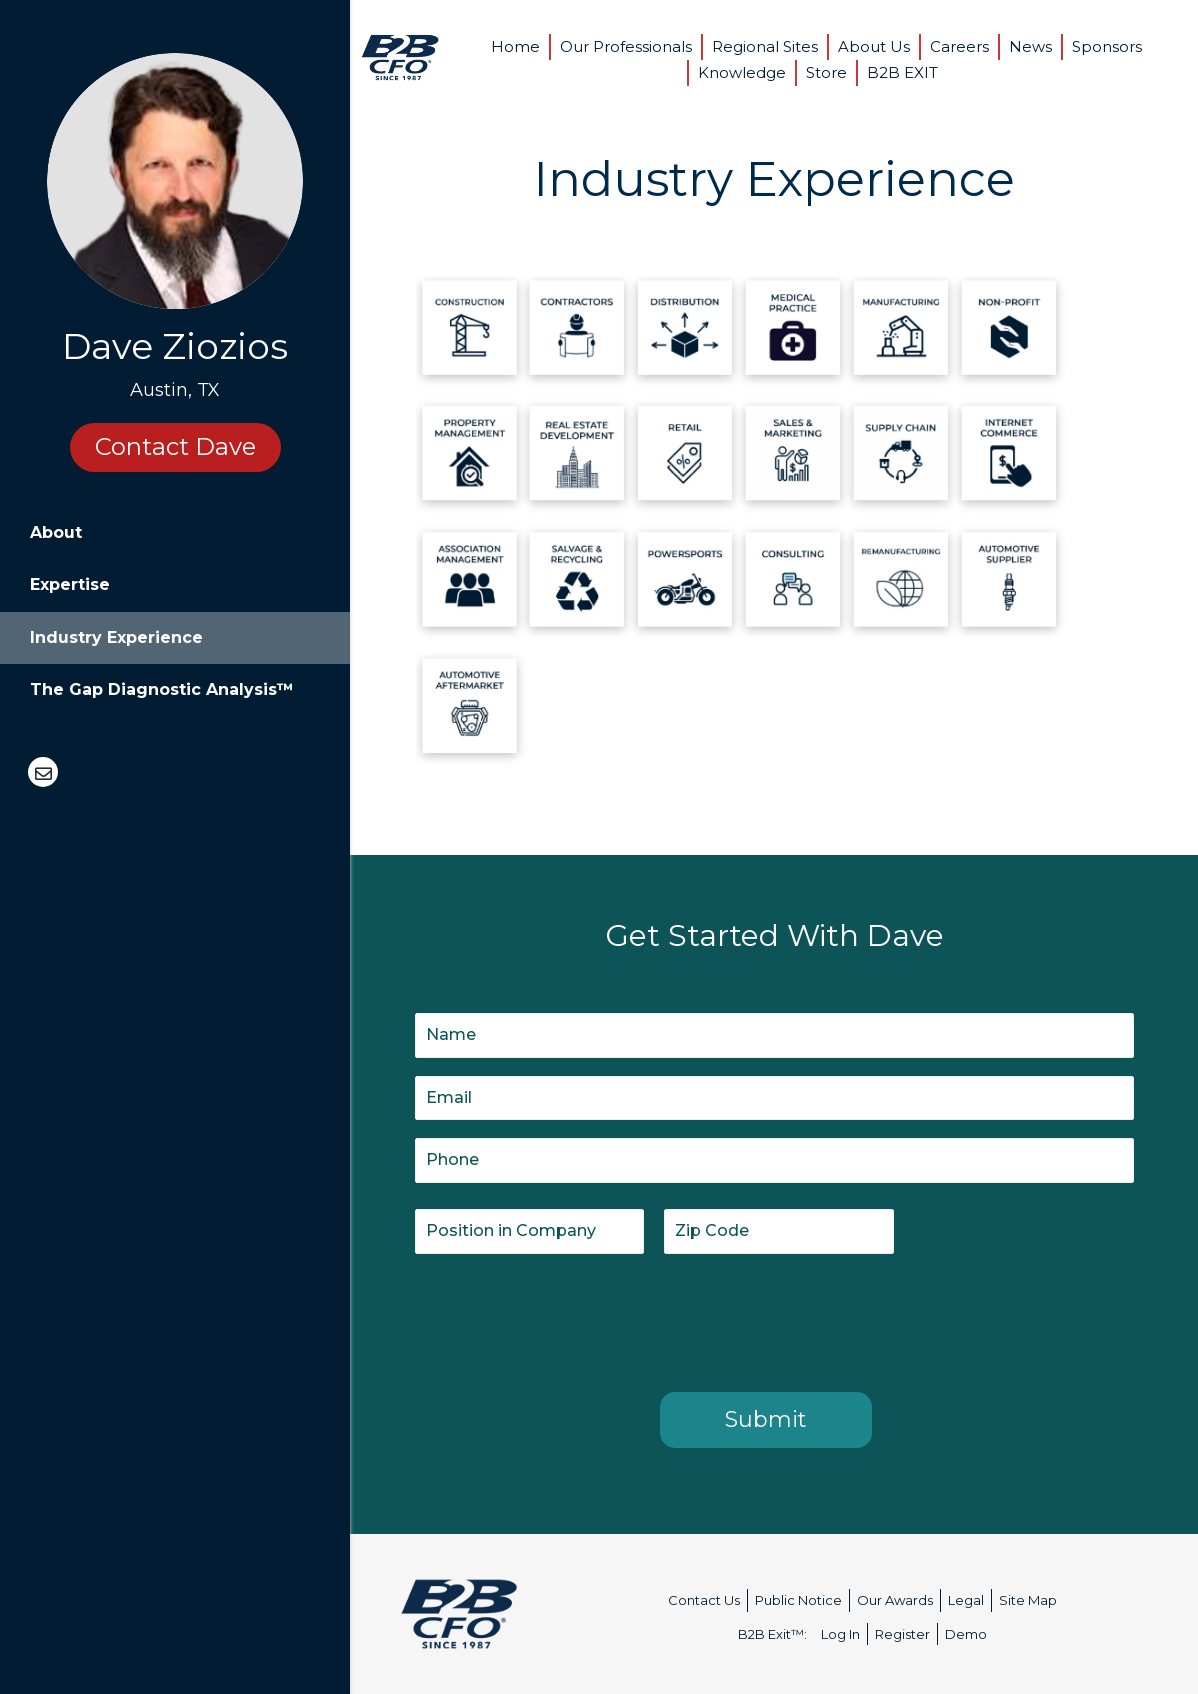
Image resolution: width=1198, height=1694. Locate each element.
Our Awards (895, 1600)
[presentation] (567, 1319)
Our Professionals (626, 46)
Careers (959, 46)
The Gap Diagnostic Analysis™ (162, 689)
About (56, 532)
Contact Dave (175, 446)
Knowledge (742, 72)
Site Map (1028, 1600)
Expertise (70, 584)
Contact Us (704, 1600)
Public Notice (798, 1600)
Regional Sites (765, 46)
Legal (966, 1600)
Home (515, 46)
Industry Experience (116, 637)
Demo (966, 1634)
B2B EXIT (902, 72)
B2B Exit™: (772, 1634)
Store (826, 72)
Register (902, 1634)
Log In (840, 1634)
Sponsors (1107, 46)
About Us (874, 46)
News (1030, 46)
